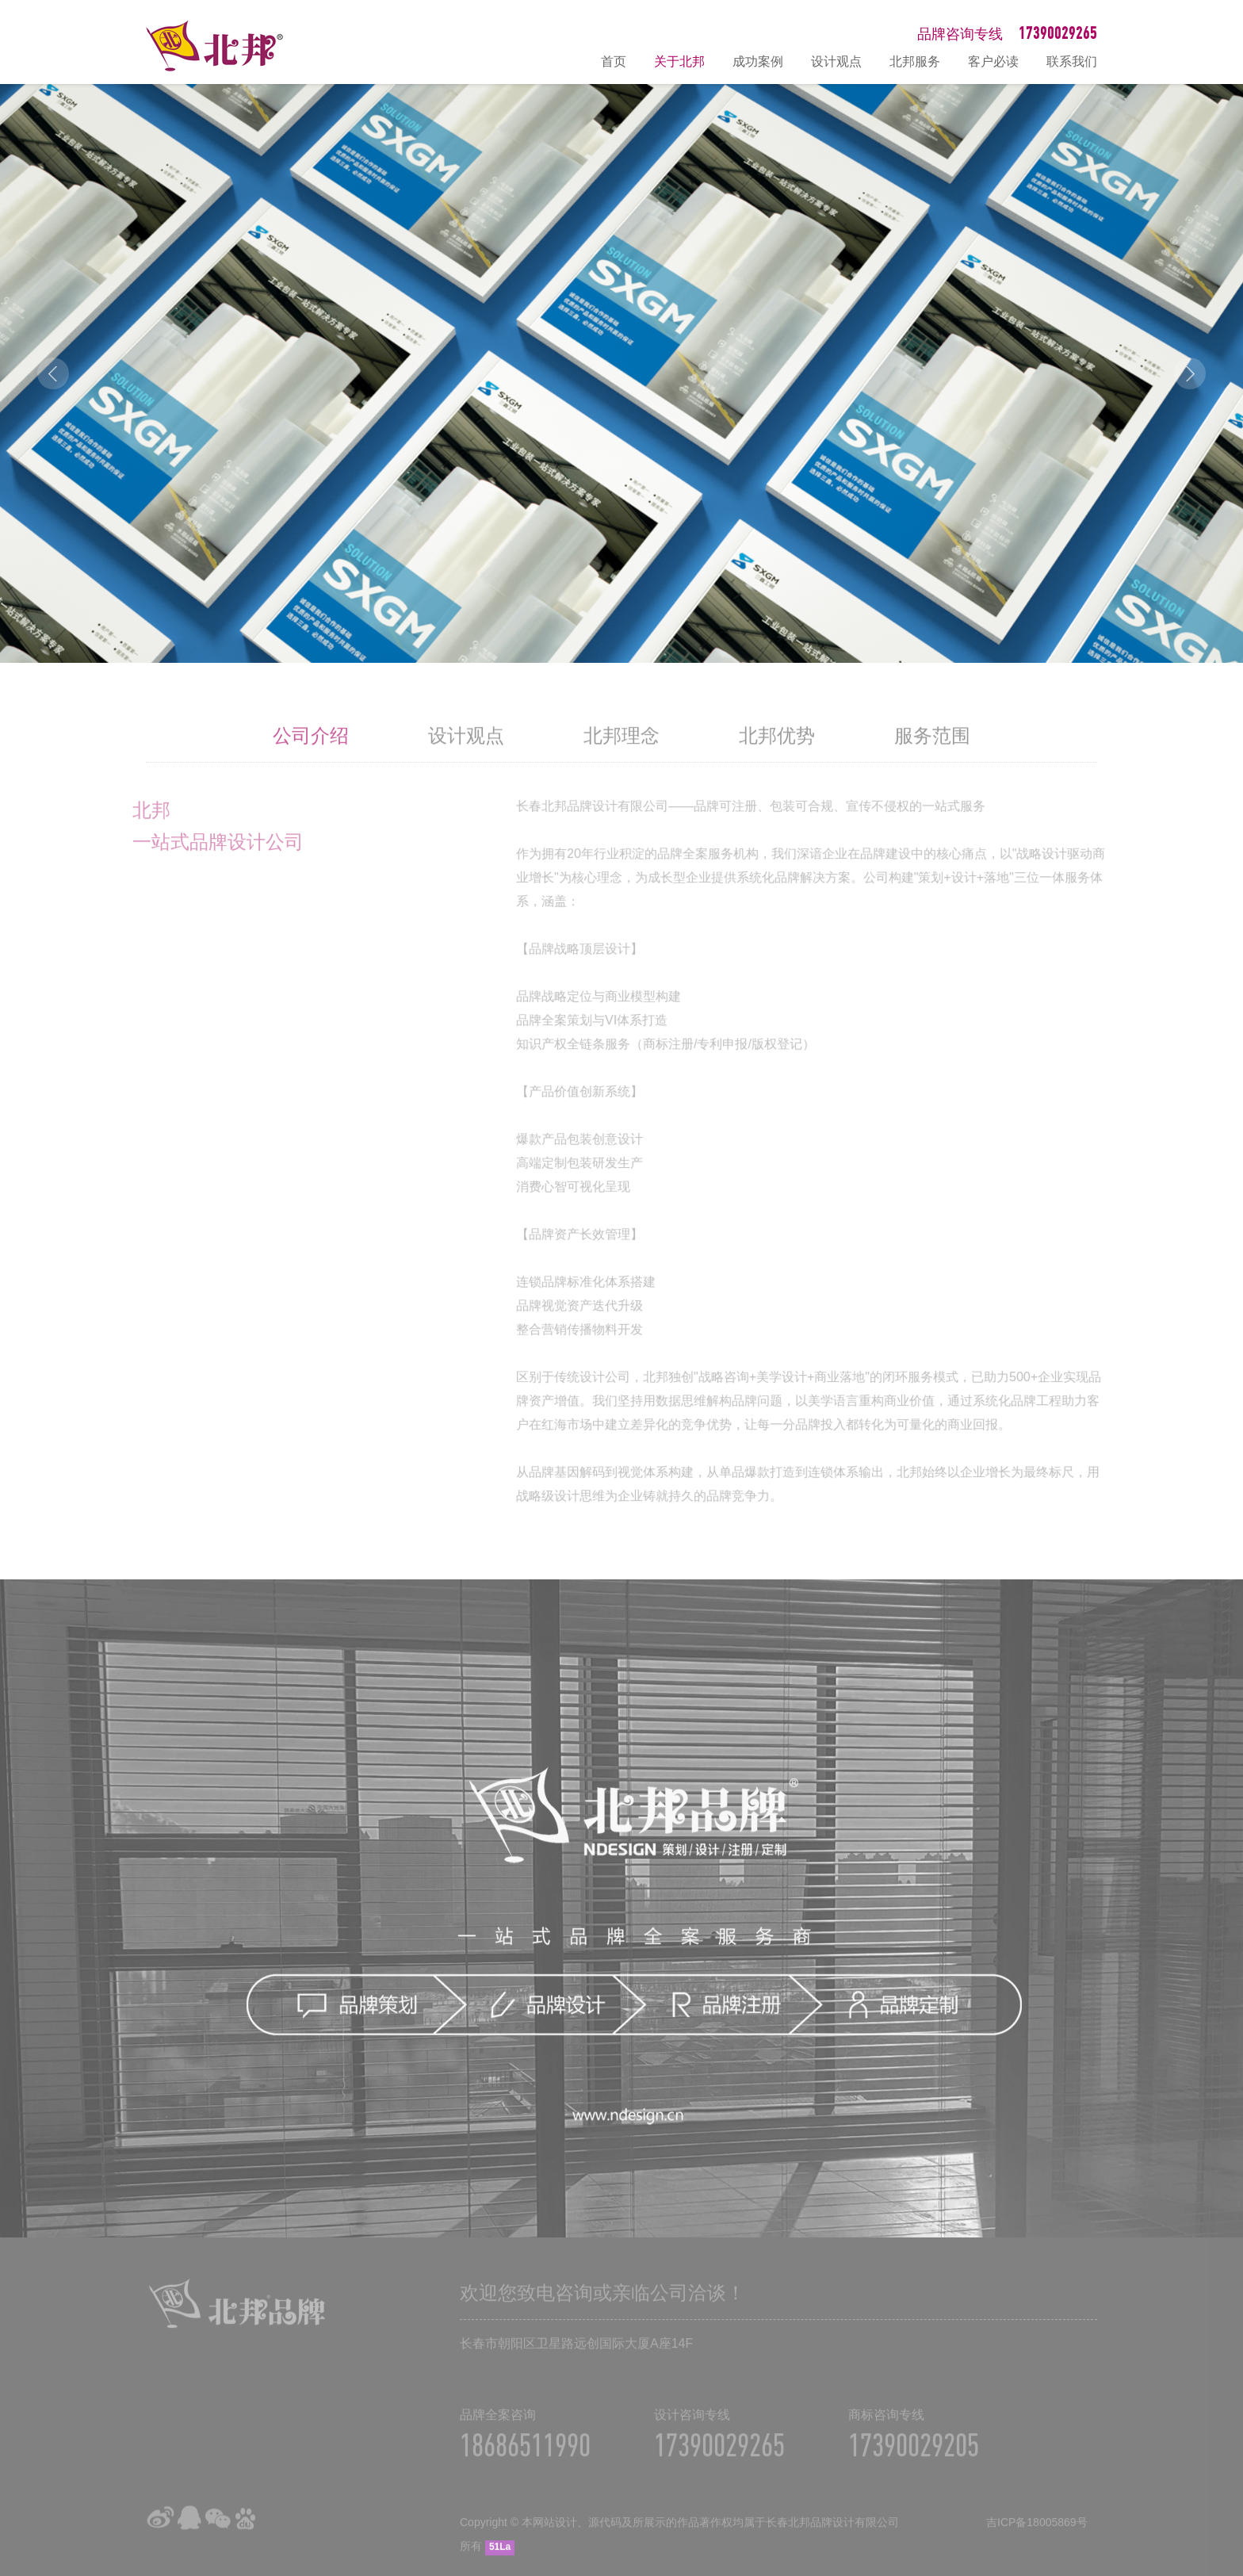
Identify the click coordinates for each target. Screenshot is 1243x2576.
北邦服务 (914, 61)
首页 (613, 61)
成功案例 (757, 61)
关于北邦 (679, 61)
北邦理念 (621, 753)
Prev (53, 373)
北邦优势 (777, 753)
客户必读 (993, 61)
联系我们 (1071, 61)
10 (721, 634)
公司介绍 (311, 753)
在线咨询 (1223, 2394)
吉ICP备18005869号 (1037, 2539)
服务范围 (932, 753)
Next (1190, 373)
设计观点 (836, 61)
